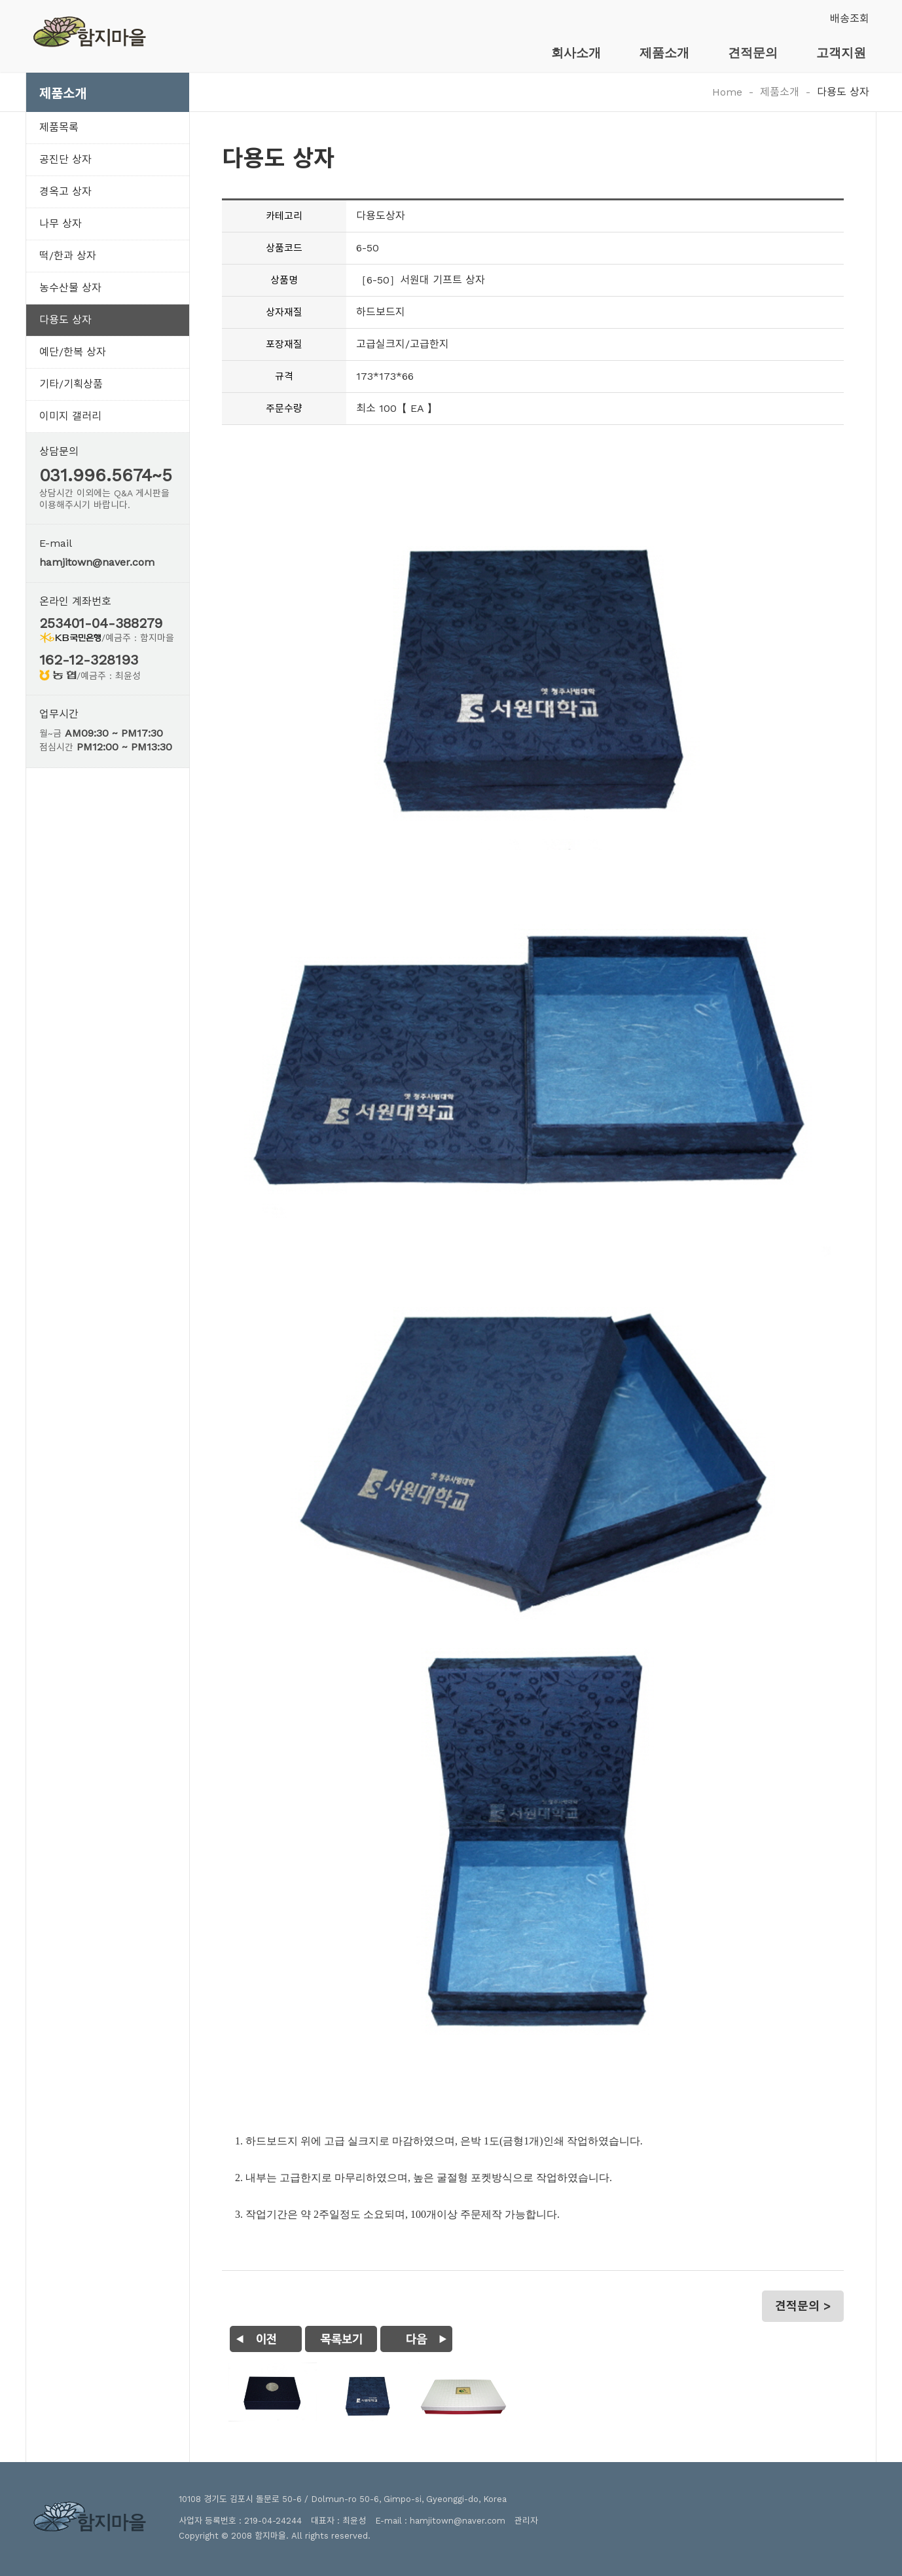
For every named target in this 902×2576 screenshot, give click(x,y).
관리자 (526, 2521)
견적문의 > (803, 2306)
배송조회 (849, 18)
